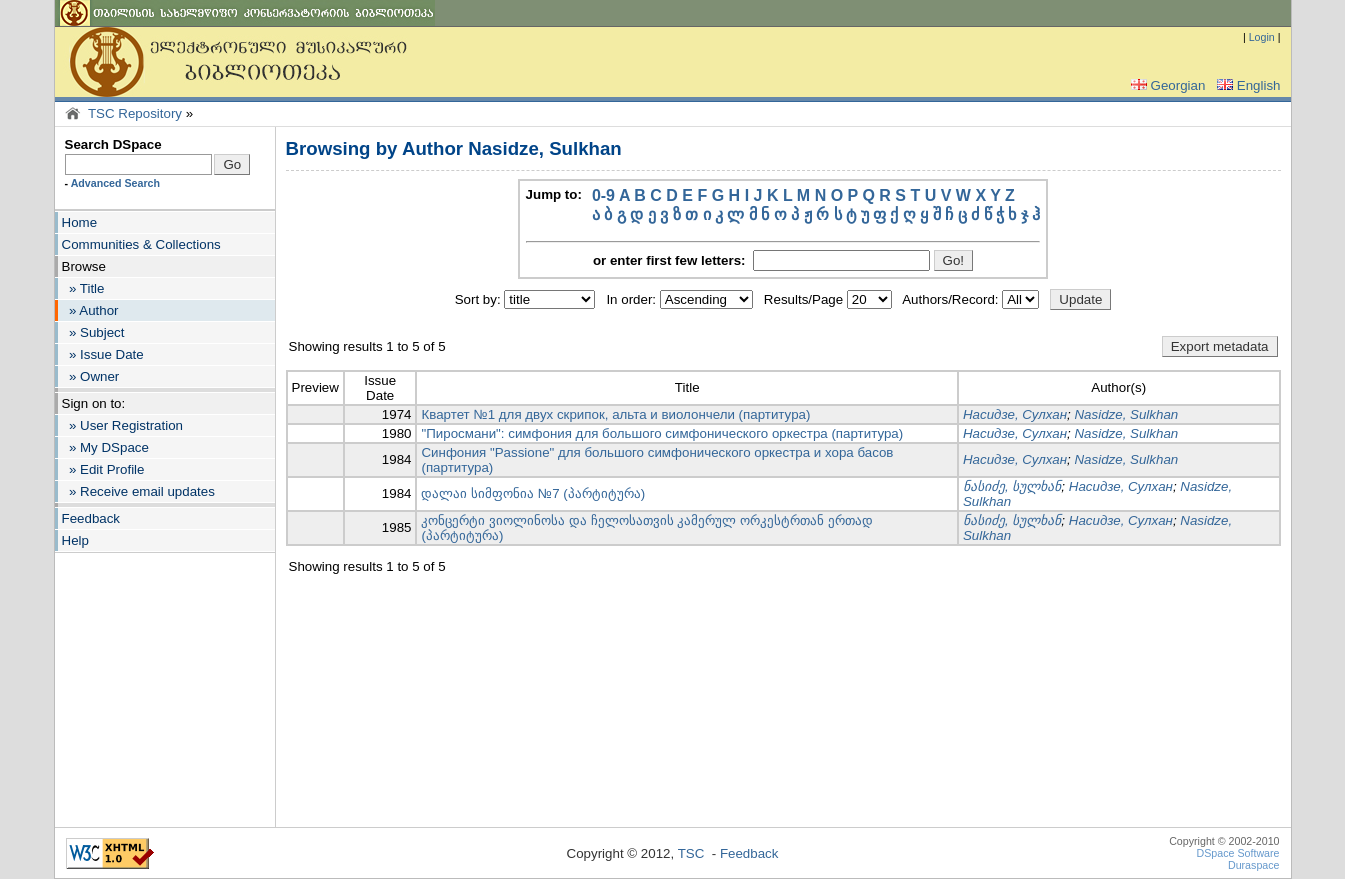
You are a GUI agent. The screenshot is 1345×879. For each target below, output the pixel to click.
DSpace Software (1238, 853)
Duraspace (1254, 865)
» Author (90, 310)
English (1247, 85)
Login (1262, 37)
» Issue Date (103, 354)
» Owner (91, 376)
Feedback (91, 518)
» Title (83, 288)
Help (75, 540)
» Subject (93, 332)
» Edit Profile (103, 469)
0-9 (603, 195)
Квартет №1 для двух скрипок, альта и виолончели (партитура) (615, 414)
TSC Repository (135, 113)
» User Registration (122, 425)
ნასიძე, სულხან (1012, 486)
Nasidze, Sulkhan (1126, 414)
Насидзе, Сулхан (1015, 414)
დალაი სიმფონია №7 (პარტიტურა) (533, 493)
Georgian (1166, 85)
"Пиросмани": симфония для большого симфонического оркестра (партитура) (662, 433)
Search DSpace (113, 144)
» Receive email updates (138, 491)
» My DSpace (105, 447)
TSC (691, 853)
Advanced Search (115, 183)
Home (80, 222)
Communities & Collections (141, 244)
